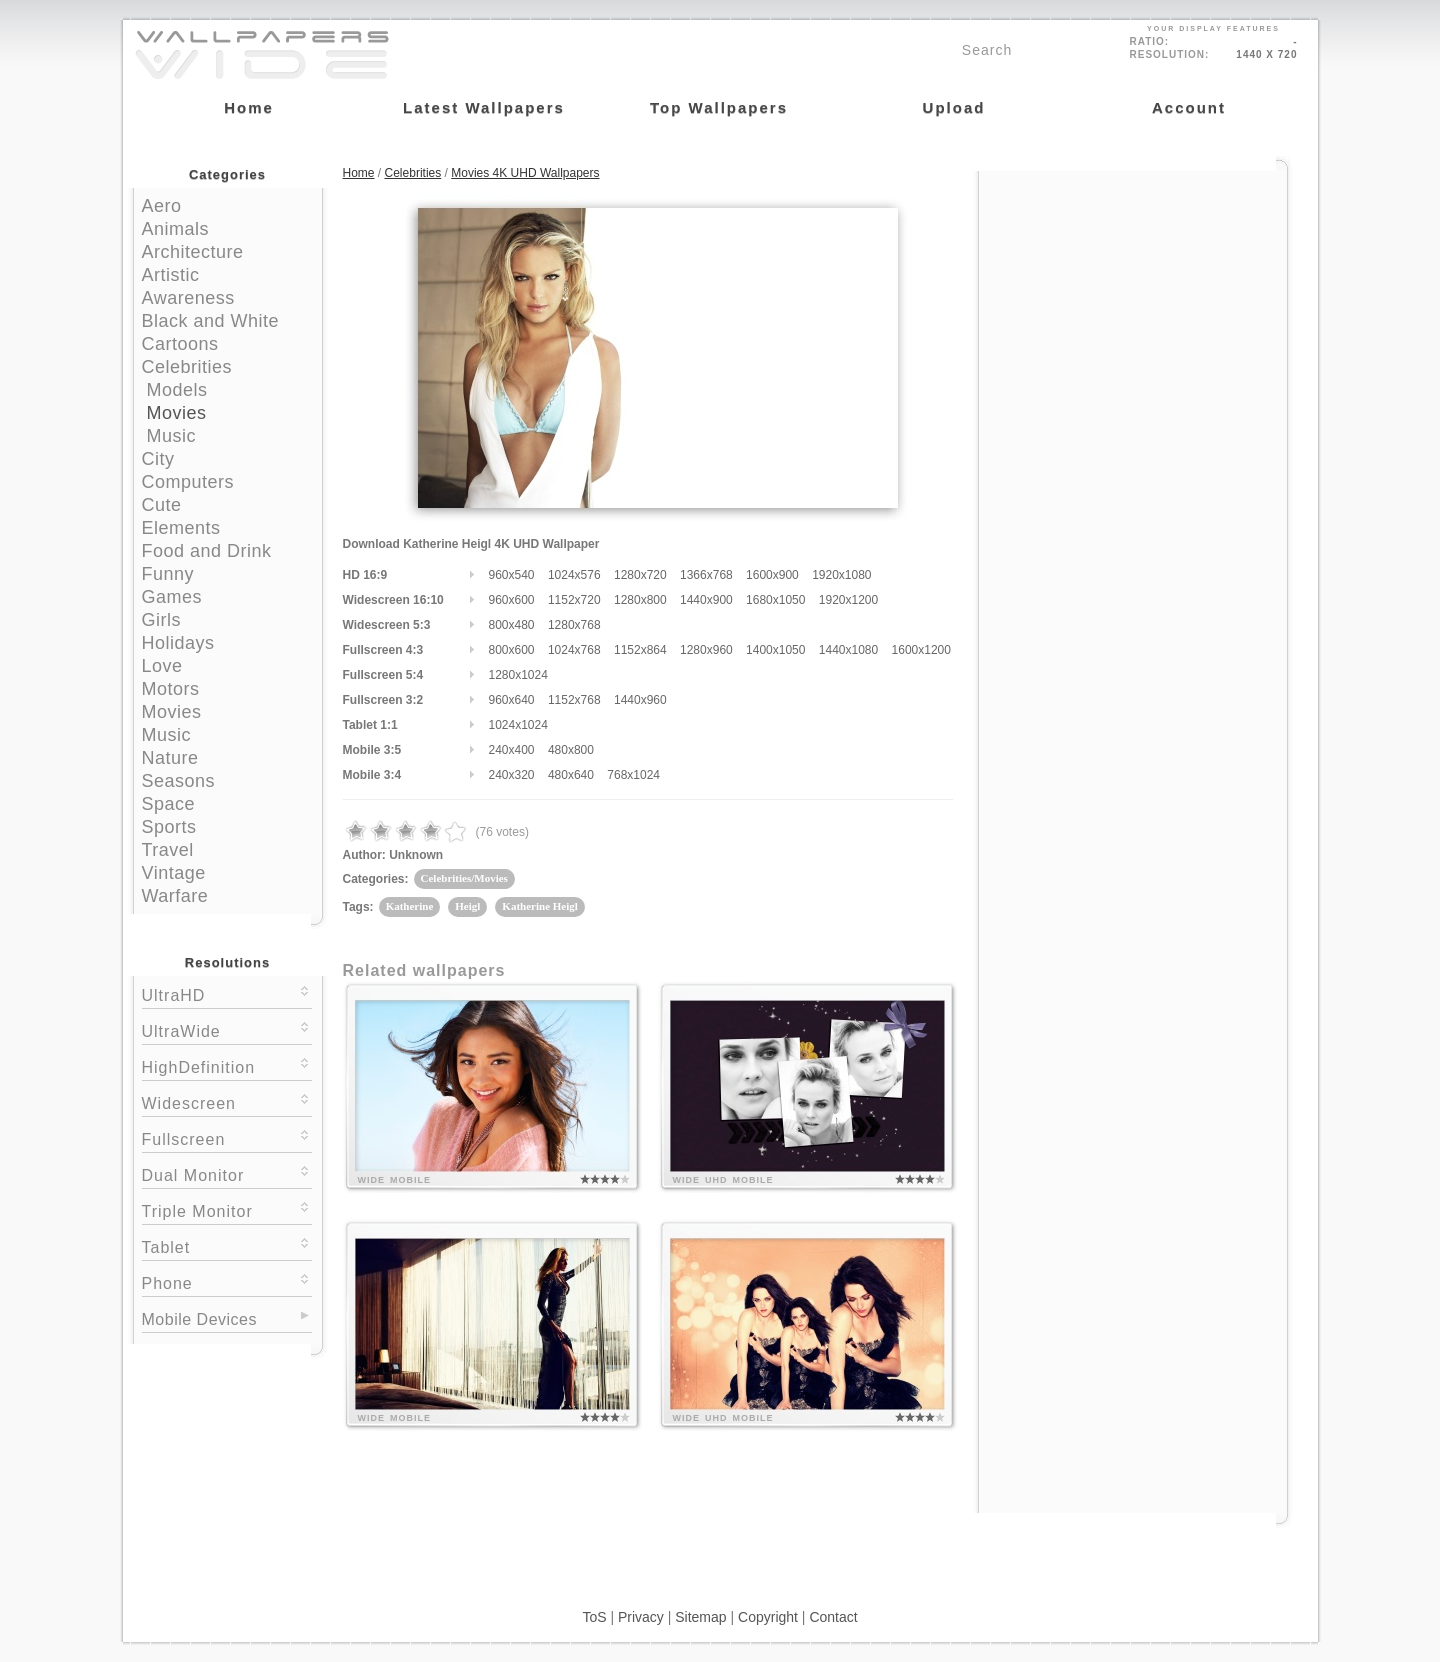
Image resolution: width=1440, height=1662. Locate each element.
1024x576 (574, 575)
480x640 (571, 775)
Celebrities (187, 367)
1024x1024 (518, 725)
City (158, 459)
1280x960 (706, 650)
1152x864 (640, 650)
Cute (162, 505)
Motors (171, 689)
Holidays (178, 643)
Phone (227, 1281)
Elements (181, 528)
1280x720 (640, 575)
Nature (170, 758)
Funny (168, 574)
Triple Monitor (227, 1209)
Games (172, 597)
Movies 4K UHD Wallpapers (525, 173)
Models (177, 390)
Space (169, 804)
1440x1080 (848, 650)
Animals (176, 229)
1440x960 (640, 700)
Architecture (193, 252)
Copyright (768, 1617)
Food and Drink (207, 551)
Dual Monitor (227, 1173)
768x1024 (633, 775)
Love (162, 666)
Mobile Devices (199, 1319)
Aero (162, 206)
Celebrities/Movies (464, 878)
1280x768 (574, 625)
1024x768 (574, 650)
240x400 (512, 750)
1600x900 (772, 575)
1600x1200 (921, 650)
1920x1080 (841, 575)
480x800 (571, 750)
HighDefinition (227, 1065)
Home (359, 173)
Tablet (227, 1245)
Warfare (175, 896)
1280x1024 (518, 675)
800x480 (512, 625)
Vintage (174, 873)
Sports (169, 827)
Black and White (211, 321)
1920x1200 (848, 600)
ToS (594, 1617)
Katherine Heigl (539, 906)
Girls (162, 620)
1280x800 (640, 600)
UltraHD (227, 993)
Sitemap (700, 1617)
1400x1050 (775, 650)
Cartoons (180, 344)
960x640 (512, 700)
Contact (833, 1617)
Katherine (410, 906)
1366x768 (706, 575)
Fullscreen (227, 1137)
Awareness (188, 298)
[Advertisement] (1133, 297)
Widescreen (227, 1101)
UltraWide (227, 1029)
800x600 (512, 650)
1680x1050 (775, 600)
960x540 (512, 575)
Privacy (641, 1617)
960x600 (512, 600)
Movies (177, 413)
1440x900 (706, 600)
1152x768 (574, 700)
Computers (188, 482)
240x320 (512, 775)
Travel (168, 850)
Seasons (179, 781)
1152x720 (574, 600)
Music (172, 436)
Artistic (171, 275)
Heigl (467, 906)
